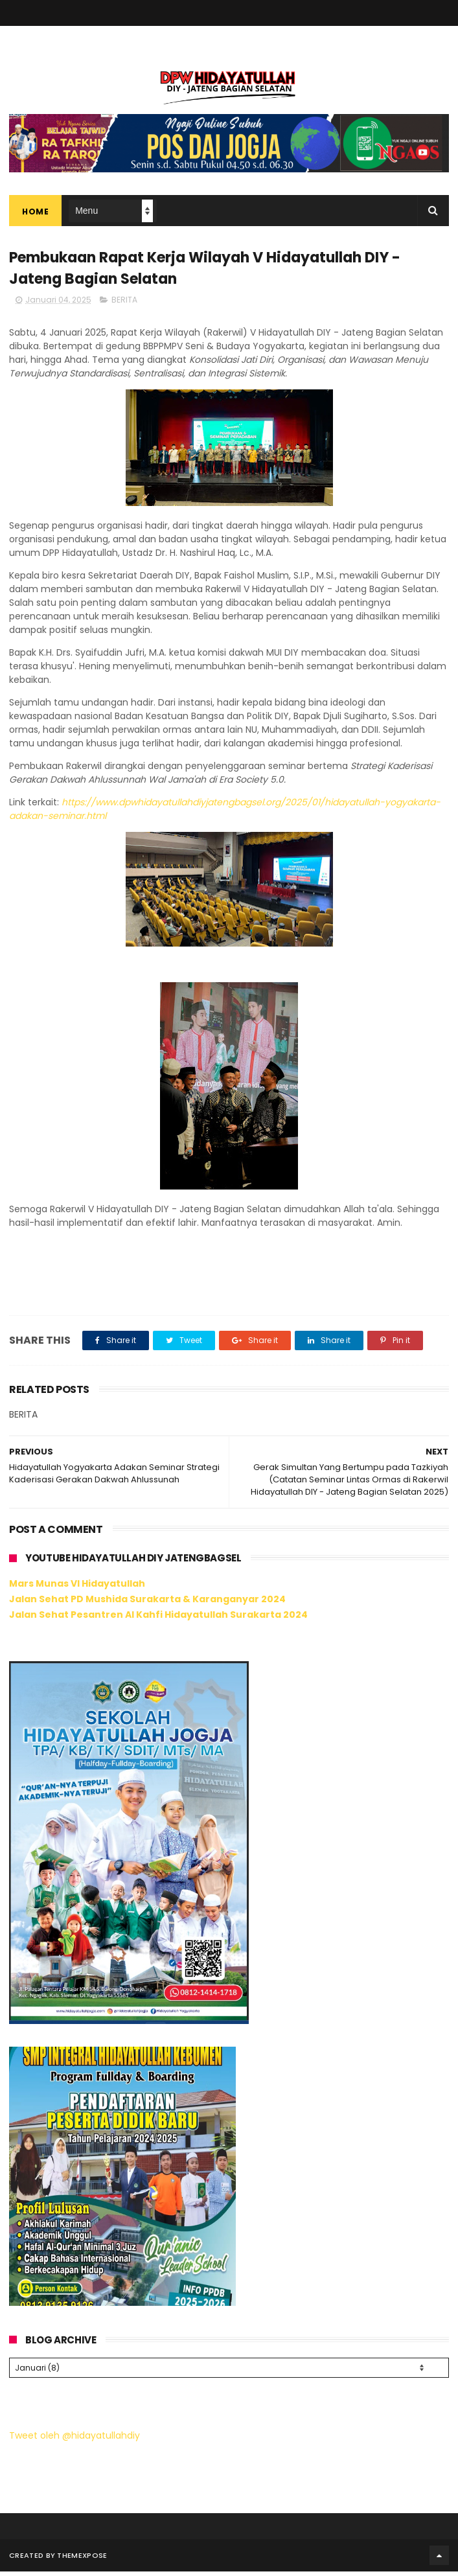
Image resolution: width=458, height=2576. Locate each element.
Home (35, 214)
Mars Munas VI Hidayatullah (77, 1589)
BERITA (124, 306)
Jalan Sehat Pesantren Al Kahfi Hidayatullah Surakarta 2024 (158, 1620)
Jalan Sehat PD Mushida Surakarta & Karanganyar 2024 (147, 1604)
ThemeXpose (82, 2560)
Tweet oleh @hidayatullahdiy (74, 2439)
